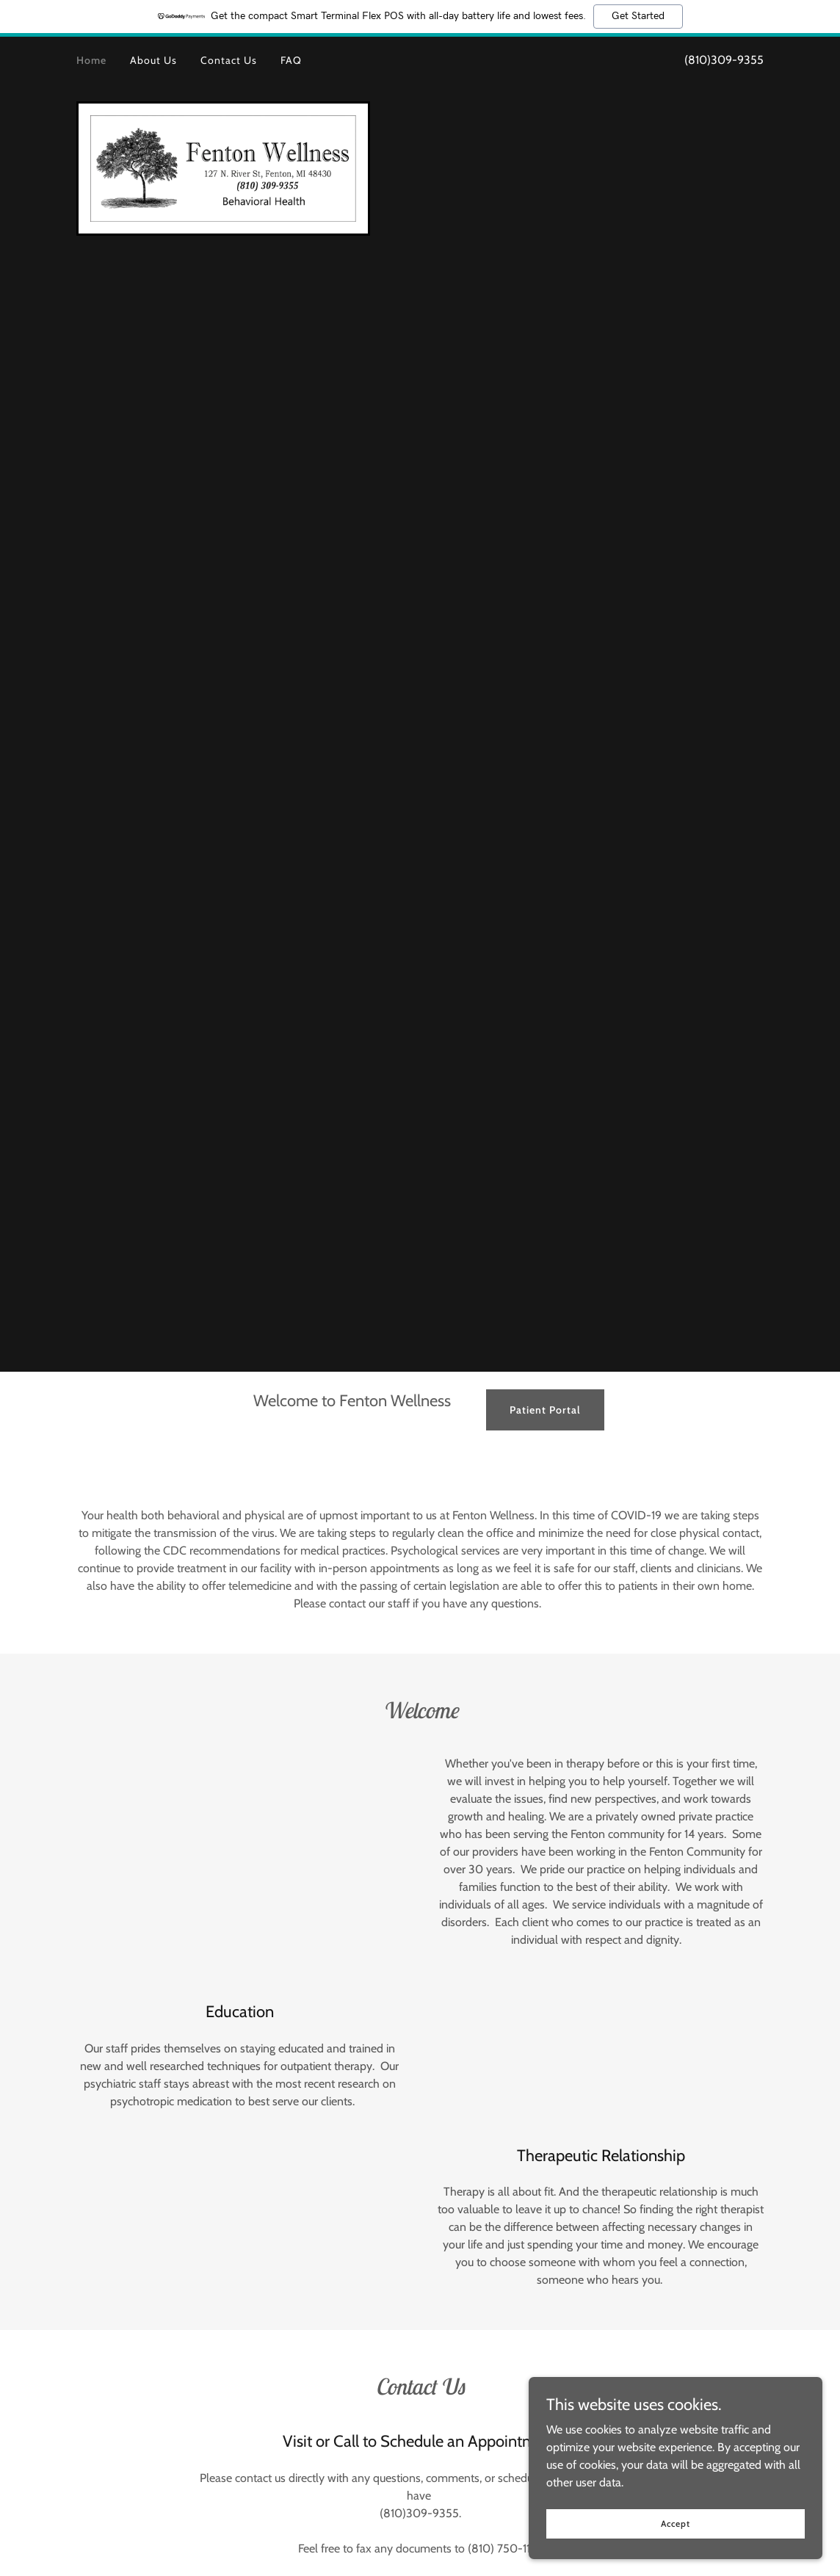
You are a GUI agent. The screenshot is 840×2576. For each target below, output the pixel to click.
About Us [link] (153, 60)
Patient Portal (545, 1410)
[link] (223, 167)
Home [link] (91, 60)
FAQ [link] (291, 60)
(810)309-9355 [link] (724, 60)
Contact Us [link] (228, 60)
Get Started (638, 16)
